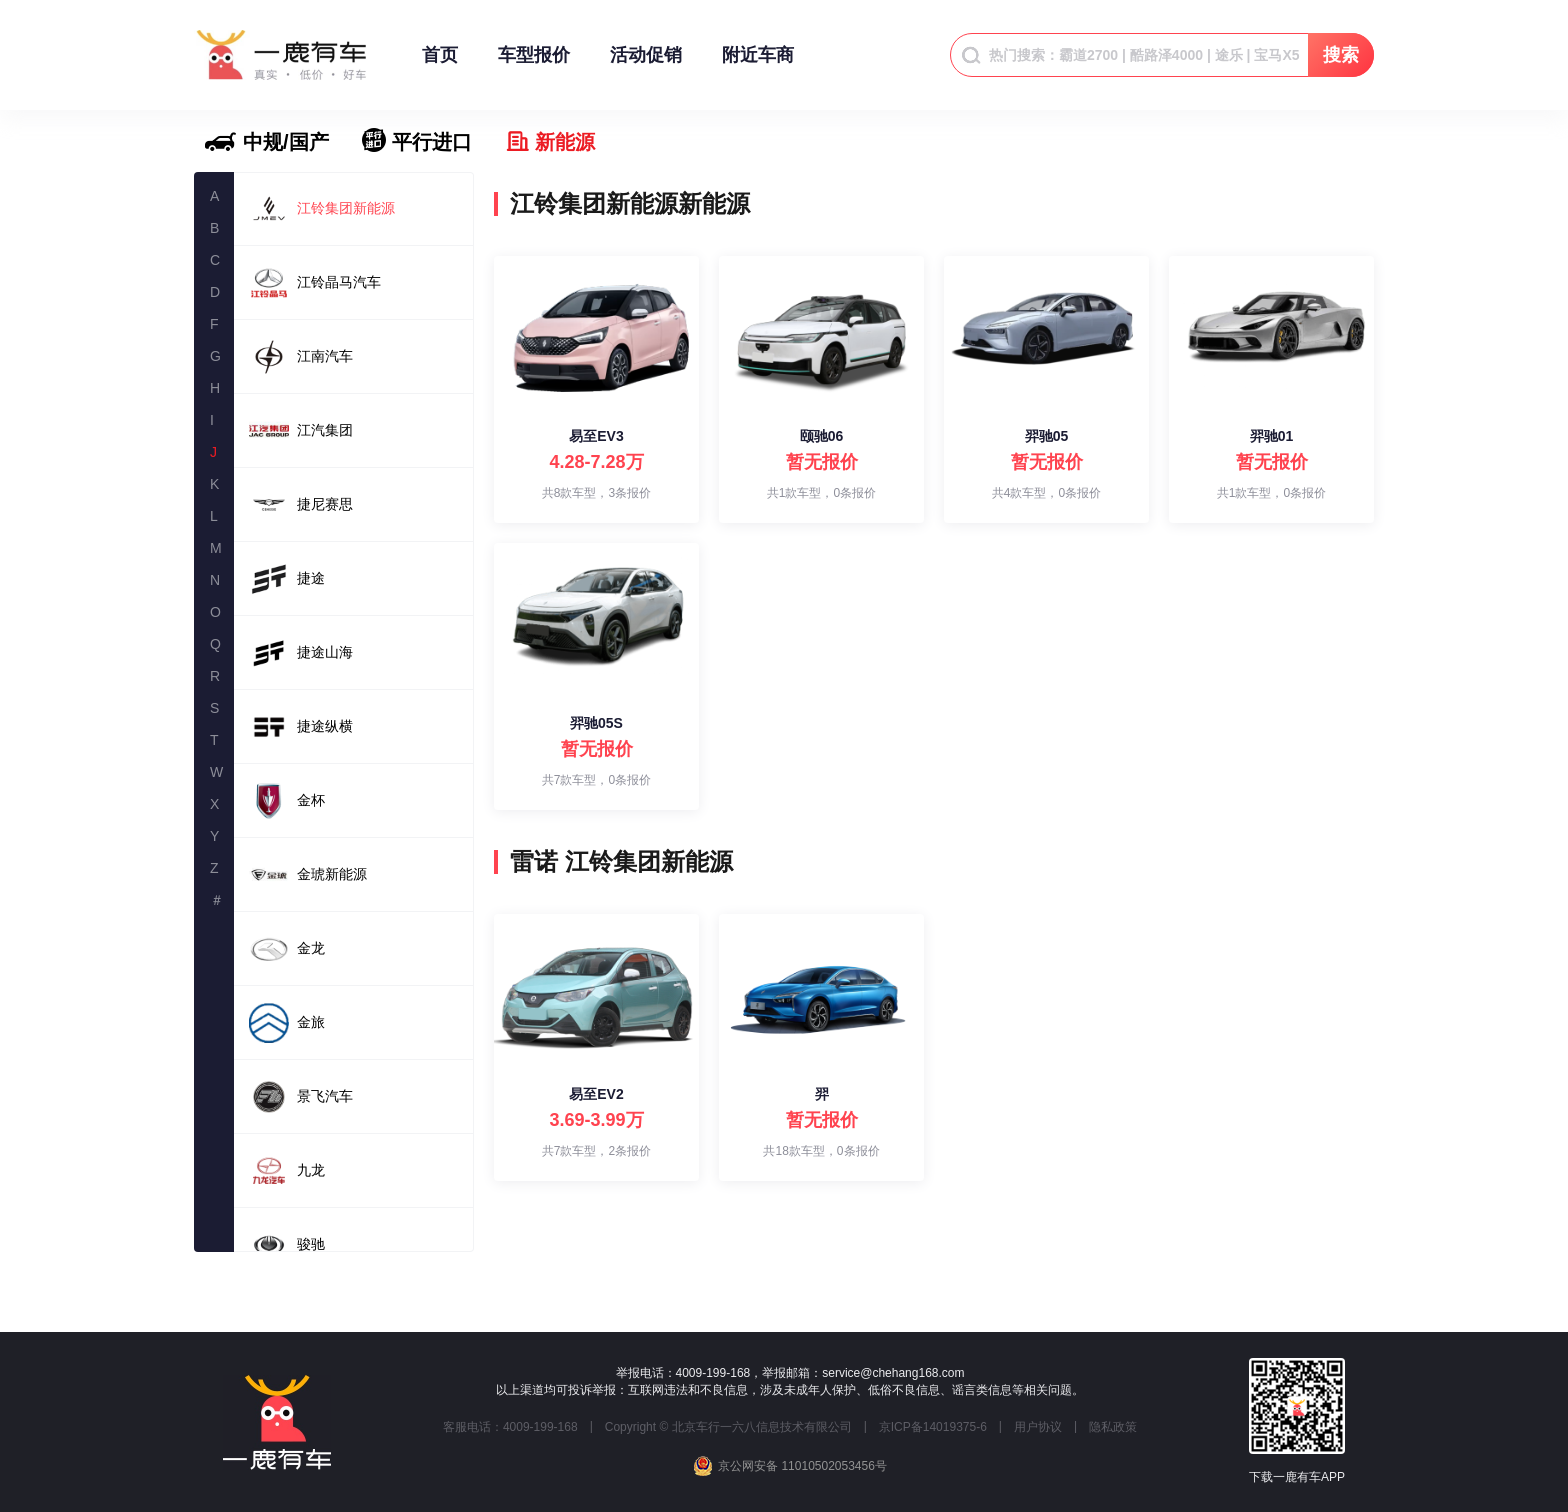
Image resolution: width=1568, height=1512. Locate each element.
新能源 (565, 142)
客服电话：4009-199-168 (510, 1427)
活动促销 (646, 64)
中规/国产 (286, 142)
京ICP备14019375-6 (933, 1427)
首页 (440, 64)
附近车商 (758, 64)
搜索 (1341, 55)
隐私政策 (1113, 1427)
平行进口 (432, 142)
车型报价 (534, 64)
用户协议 (1038, 1427)
